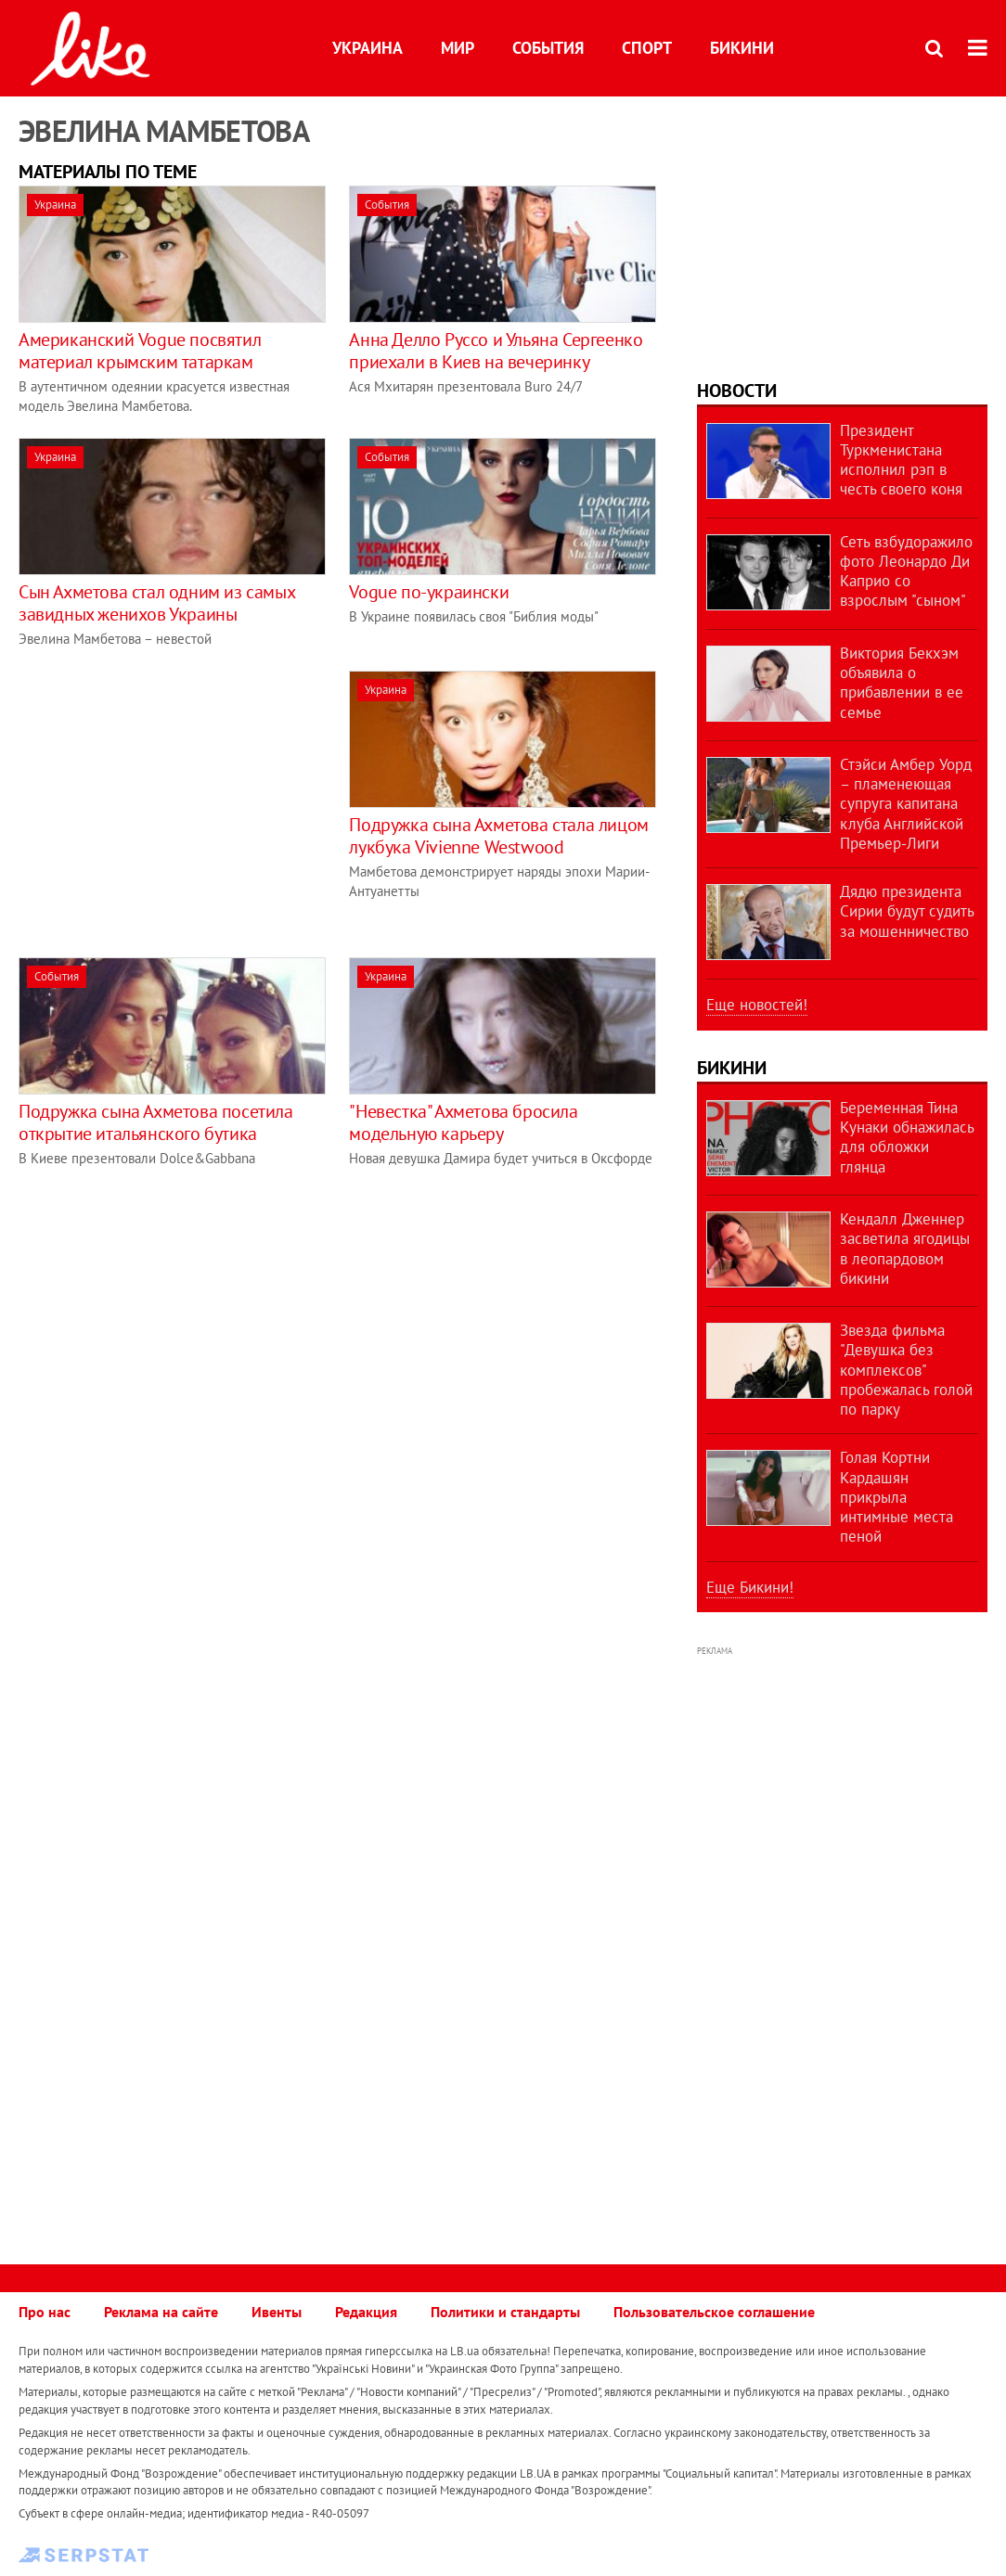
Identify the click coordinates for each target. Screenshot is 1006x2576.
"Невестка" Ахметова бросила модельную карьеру (463, 1122)
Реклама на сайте (161, 2311)
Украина (367, 47)
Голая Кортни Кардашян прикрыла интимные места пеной (896, 1496)
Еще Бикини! (749, 1587)
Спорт (647, 47)
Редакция (366, 2311)
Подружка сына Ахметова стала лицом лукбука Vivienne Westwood (498, 836)
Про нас (45, 2311)
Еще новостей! (756, 1004)
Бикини (742, 47)
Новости (737, 390)
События (548, 47)
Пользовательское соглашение (714, 2311)
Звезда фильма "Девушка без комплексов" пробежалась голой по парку (906, 1369)
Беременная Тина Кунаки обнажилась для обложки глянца (907, 1137)
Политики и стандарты (505, 2311)
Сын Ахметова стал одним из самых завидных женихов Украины (156, 603)
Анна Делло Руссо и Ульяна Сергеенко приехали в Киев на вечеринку (495, 350)
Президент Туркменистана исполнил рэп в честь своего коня (901, 460)
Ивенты (277, 2311)
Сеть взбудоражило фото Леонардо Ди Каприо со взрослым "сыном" (906, 571)
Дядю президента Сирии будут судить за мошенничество (907, 911)
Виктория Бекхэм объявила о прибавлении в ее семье (901, 683)
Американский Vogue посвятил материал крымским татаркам (140, 350)
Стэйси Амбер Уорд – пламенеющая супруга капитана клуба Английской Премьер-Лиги (906, 803)
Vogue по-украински (429, 592)
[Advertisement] (174, 800)
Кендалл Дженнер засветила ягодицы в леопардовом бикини (905, 1248)
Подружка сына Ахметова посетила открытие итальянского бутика (156, 1122)
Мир (457, 47)
